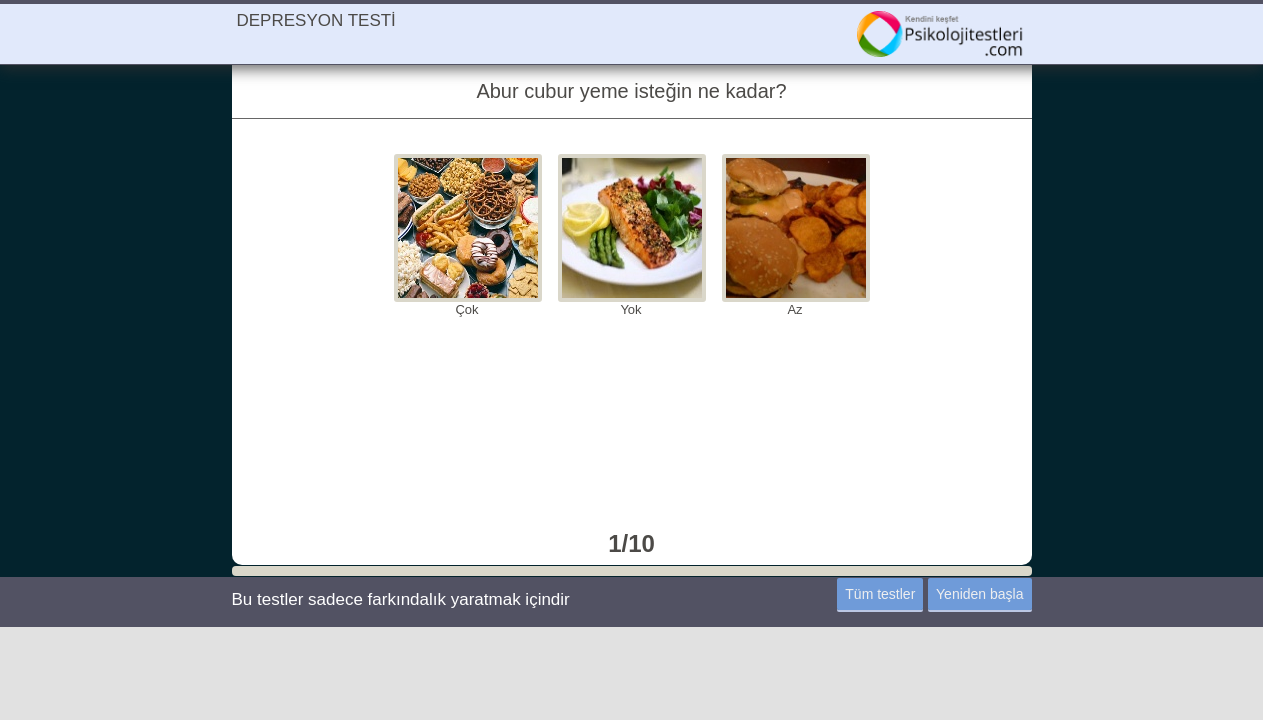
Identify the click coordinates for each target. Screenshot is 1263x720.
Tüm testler (880, 594)
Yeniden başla (979, 594)
